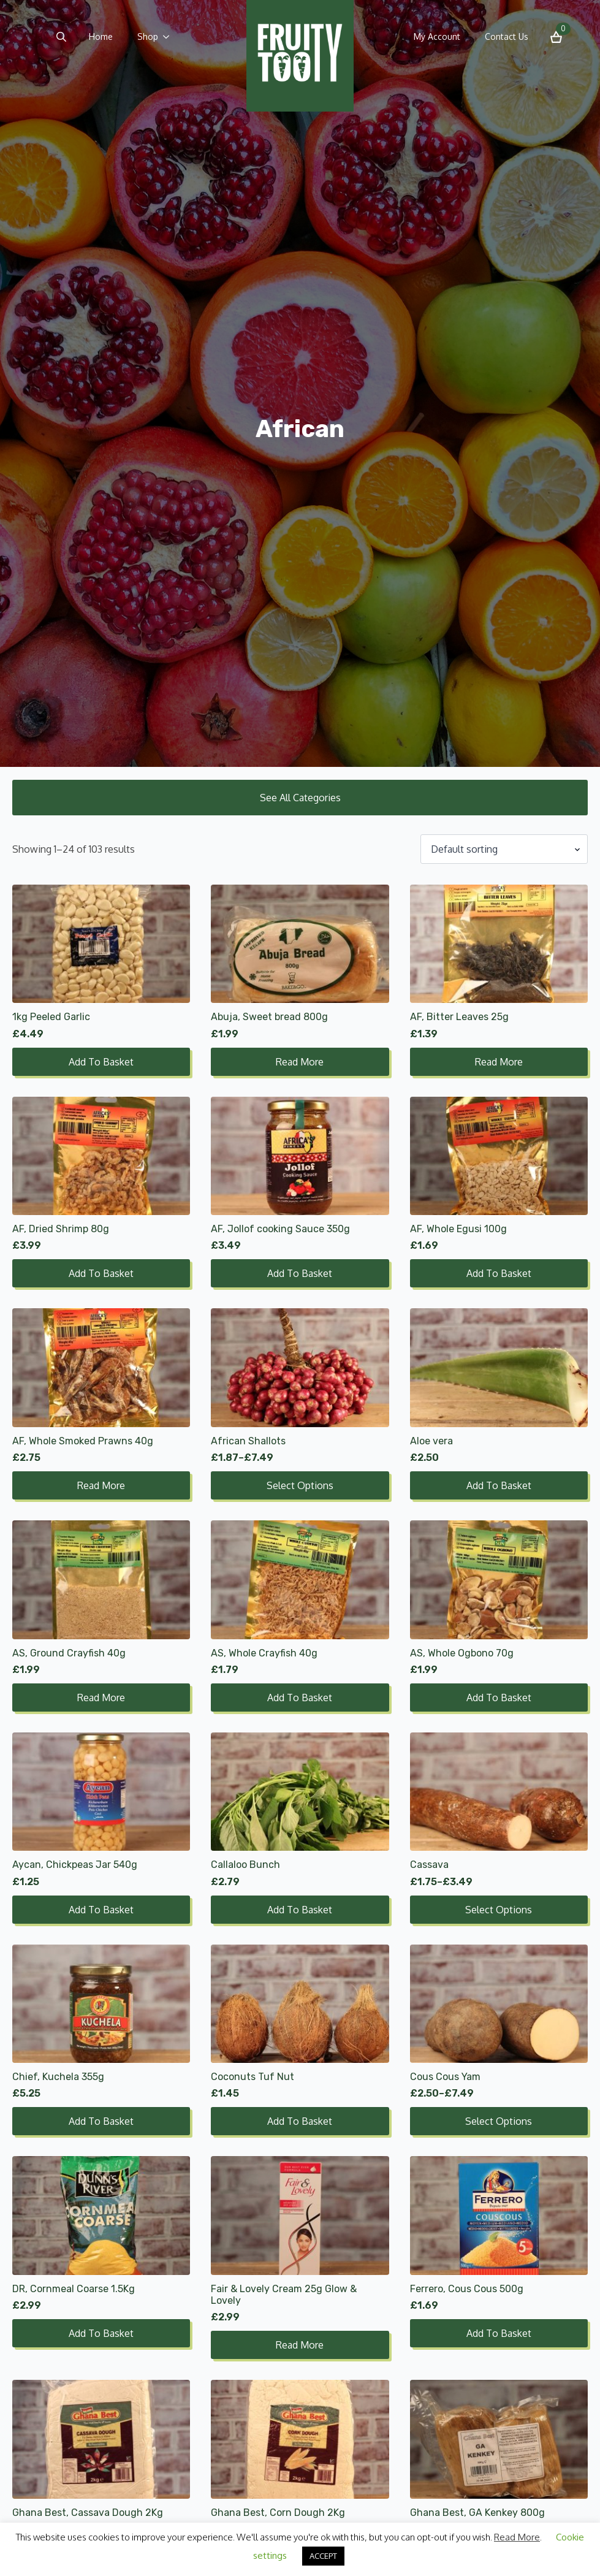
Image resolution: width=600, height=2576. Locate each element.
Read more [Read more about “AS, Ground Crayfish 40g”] (101, 1697)
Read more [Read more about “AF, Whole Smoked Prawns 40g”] (101, 1485)
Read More (517, 2537)
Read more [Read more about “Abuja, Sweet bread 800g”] (300, 1062)
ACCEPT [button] (323, 2556)
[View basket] (556, 37)
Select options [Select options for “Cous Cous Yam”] (498, 2121)
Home (101, 36)
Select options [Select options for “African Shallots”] (300, 1485)
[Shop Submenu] (169, 36)
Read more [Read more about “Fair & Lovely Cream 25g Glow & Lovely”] (300, 2345)
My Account (437, 36)
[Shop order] (504, 849)
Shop (147, 36)
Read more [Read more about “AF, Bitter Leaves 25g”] (499, 1062)
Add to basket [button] (101, 1062)
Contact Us (506, 36)
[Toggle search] (61, 36)
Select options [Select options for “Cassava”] (498, 1909)
